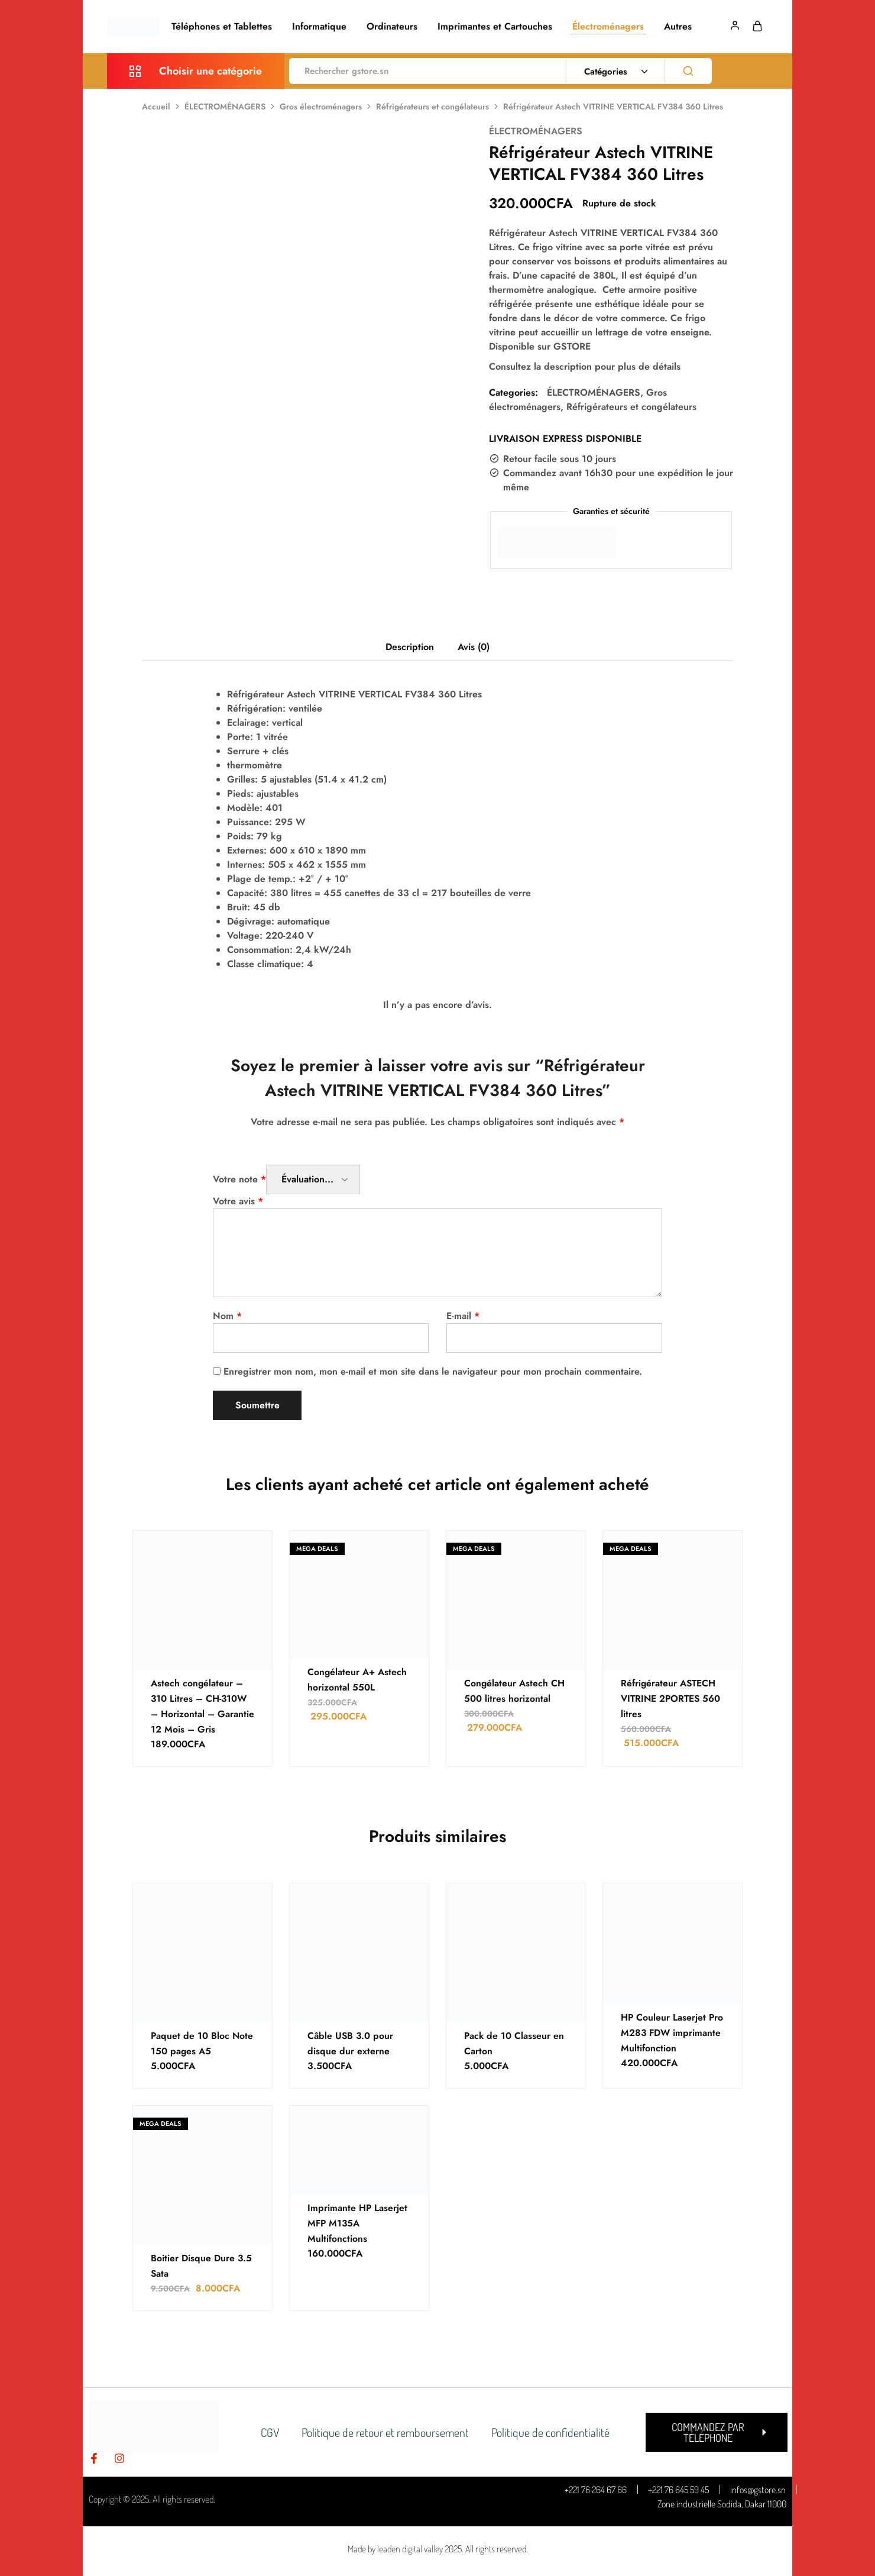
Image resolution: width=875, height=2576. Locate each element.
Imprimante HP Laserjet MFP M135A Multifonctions (357, 2223)
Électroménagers (608, 26)
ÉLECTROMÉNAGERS (224, 106)
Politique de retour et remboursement (385, 2432)
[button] (717, 2432)
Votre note (239, 1179)
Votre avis (238, 1201)
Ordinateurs (392, 26)
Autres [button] (678, 26)
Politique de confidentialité (551, 2432)
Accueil (156, 106)
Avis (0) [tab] (474, 647)
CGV (268, 2432)
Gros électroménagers (321, 106)
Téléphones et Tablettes (221, 26)
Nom (227, 1316)
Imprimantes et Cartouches (495, 26)
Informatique (319, 26)
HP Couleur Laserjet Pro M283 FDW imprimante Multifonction (672, 2033)
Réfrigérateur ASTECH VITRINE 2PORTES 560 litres (672, 1698)
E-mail (462, 1316)
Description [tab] (409, 647)
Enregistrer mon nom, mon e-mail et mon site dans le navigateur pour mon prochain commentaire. (432, 1371)
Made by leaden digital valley (395, 2549)
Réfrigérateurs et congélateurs (432, 106)
